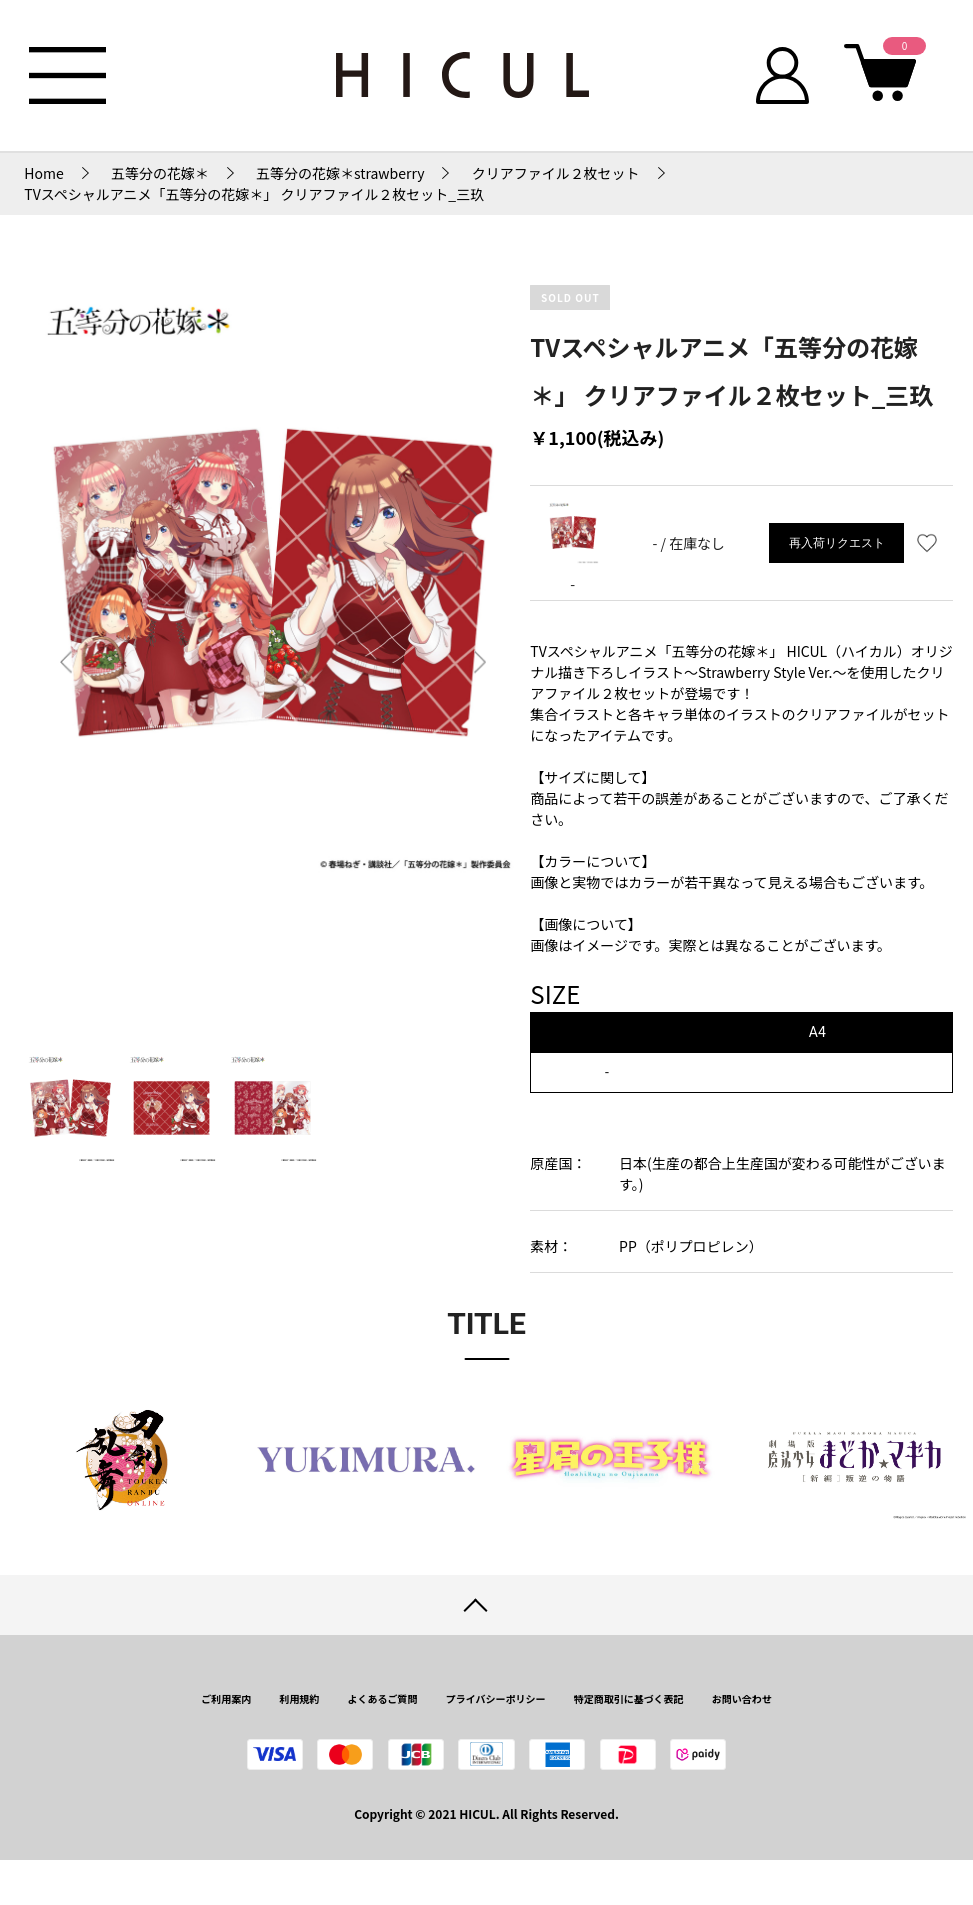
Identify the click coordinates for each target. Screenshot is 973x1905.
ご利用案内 (226, 1698)
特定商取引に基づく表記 (629, 1698)
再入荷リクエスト (837, 543)
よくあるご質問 (383, 1698)
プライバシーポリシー (496, 1698)
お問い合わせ (742, 1698)
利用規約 (299, 1698)
